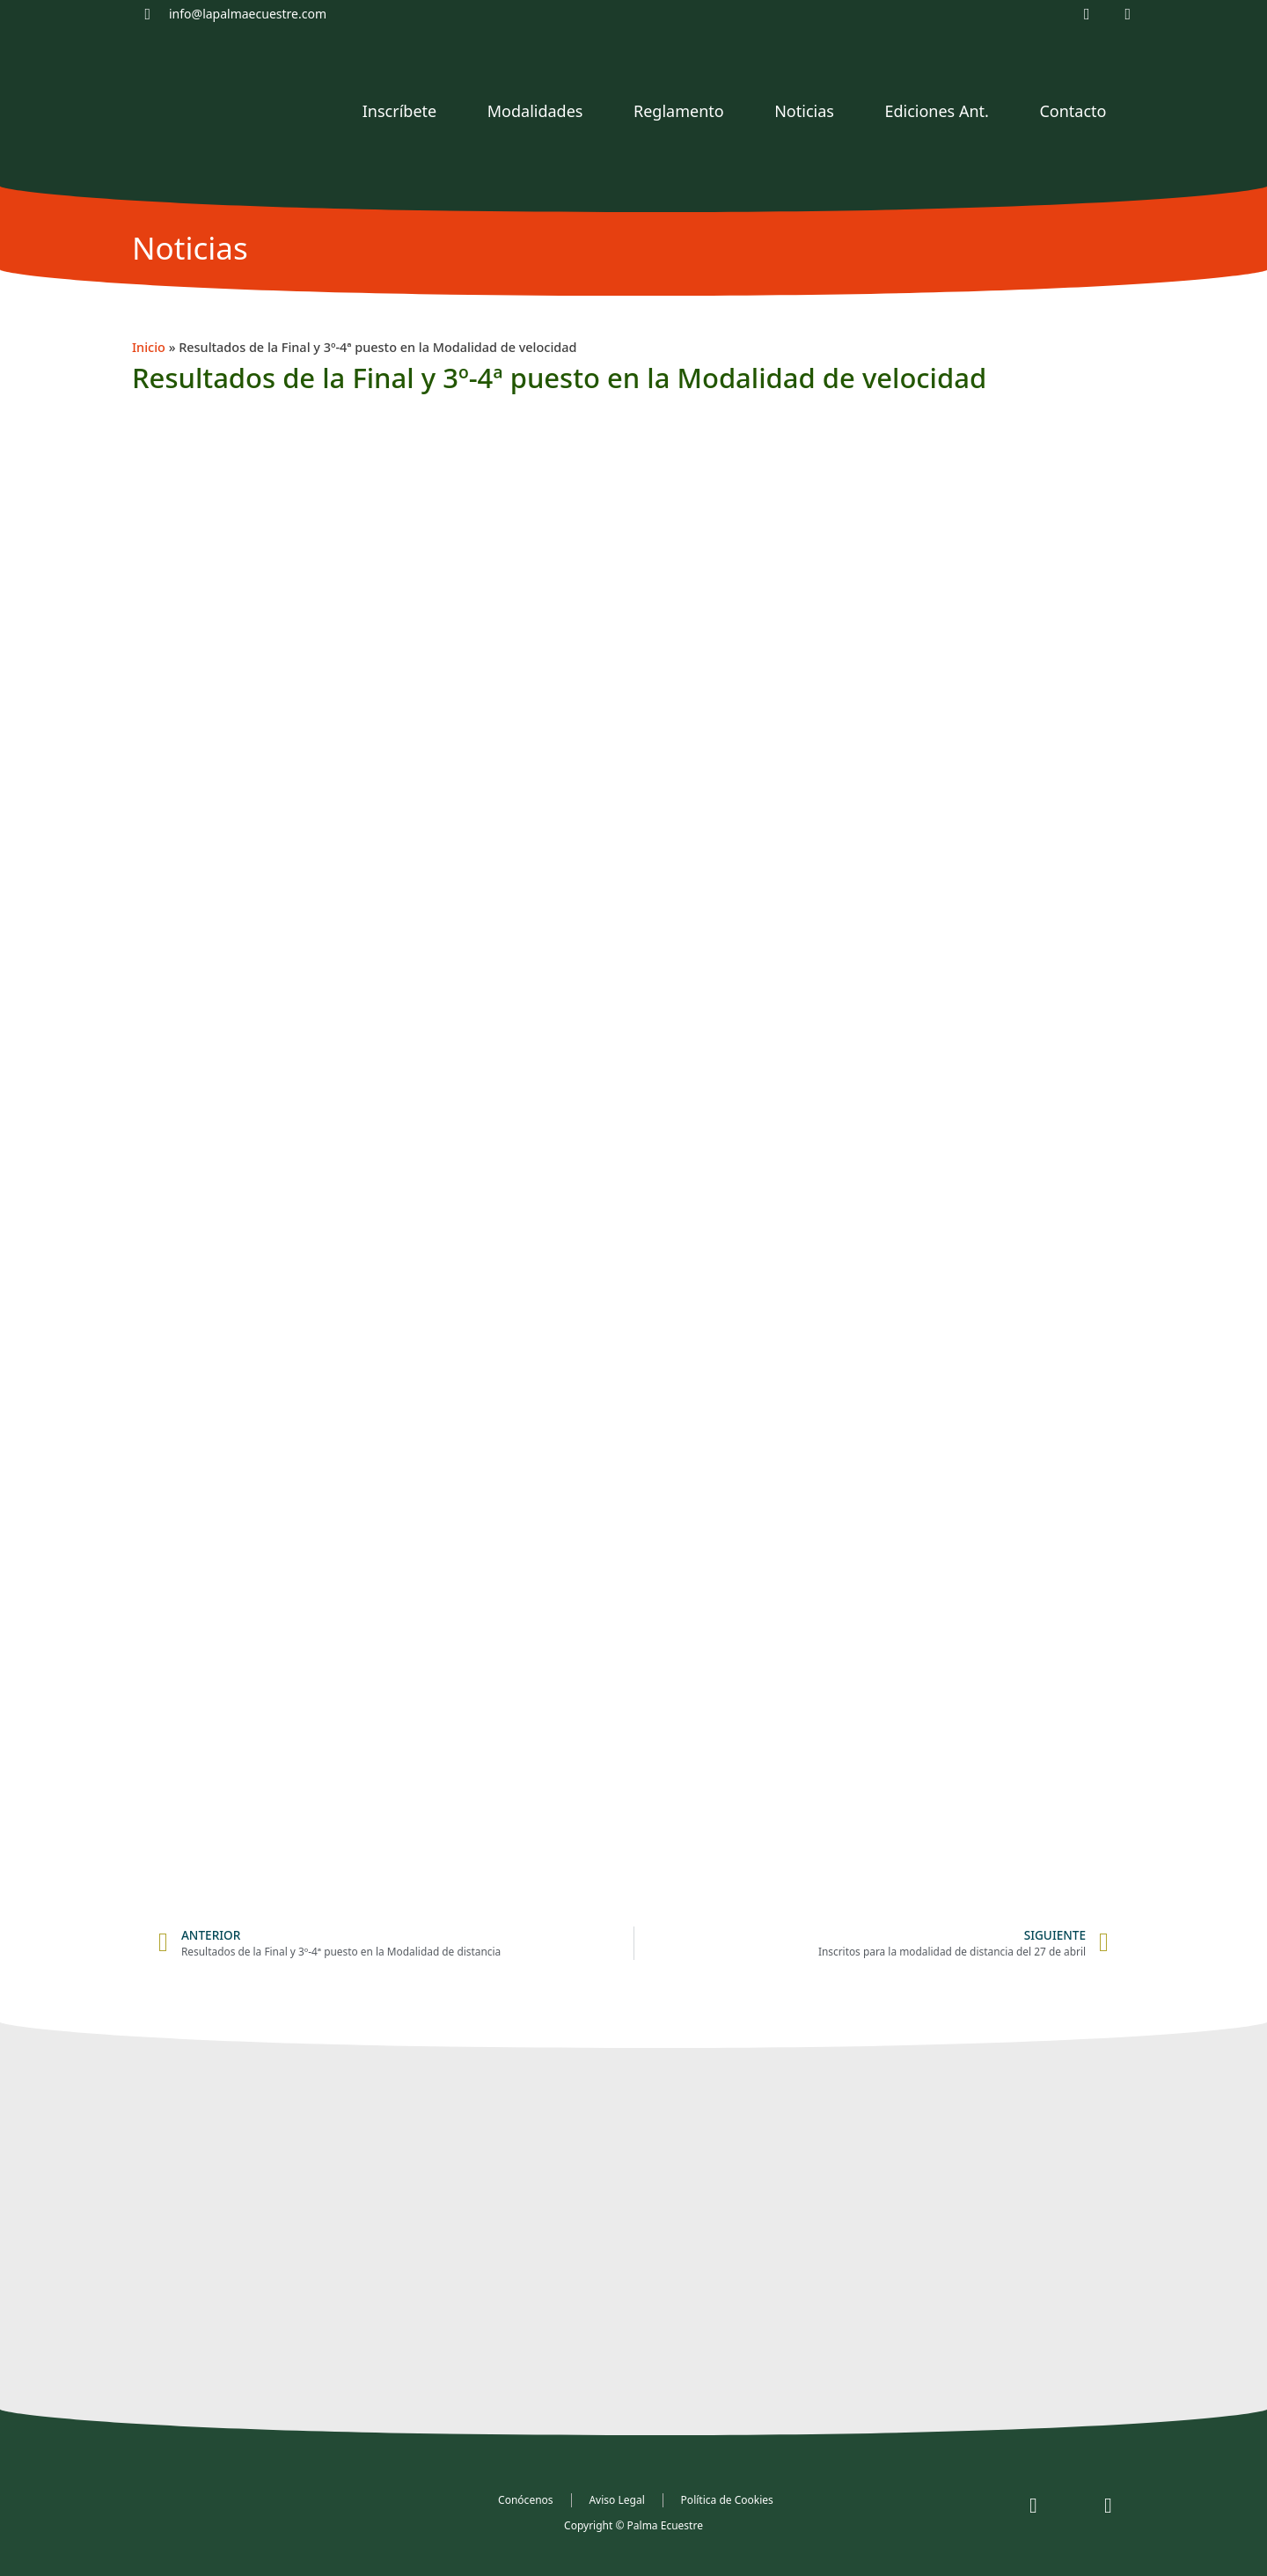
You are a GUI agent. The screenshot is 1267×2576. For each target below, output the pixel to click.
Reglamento (679, 110)
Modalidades (535, 110)
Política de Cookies (727, 2499)
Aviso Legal (617, 2499)
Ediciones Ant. (936, 110)
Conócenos (525, 2499)
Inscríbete (399, 110)
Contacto (1072, 110)
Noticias (804, 110)
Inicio (148, 347)
